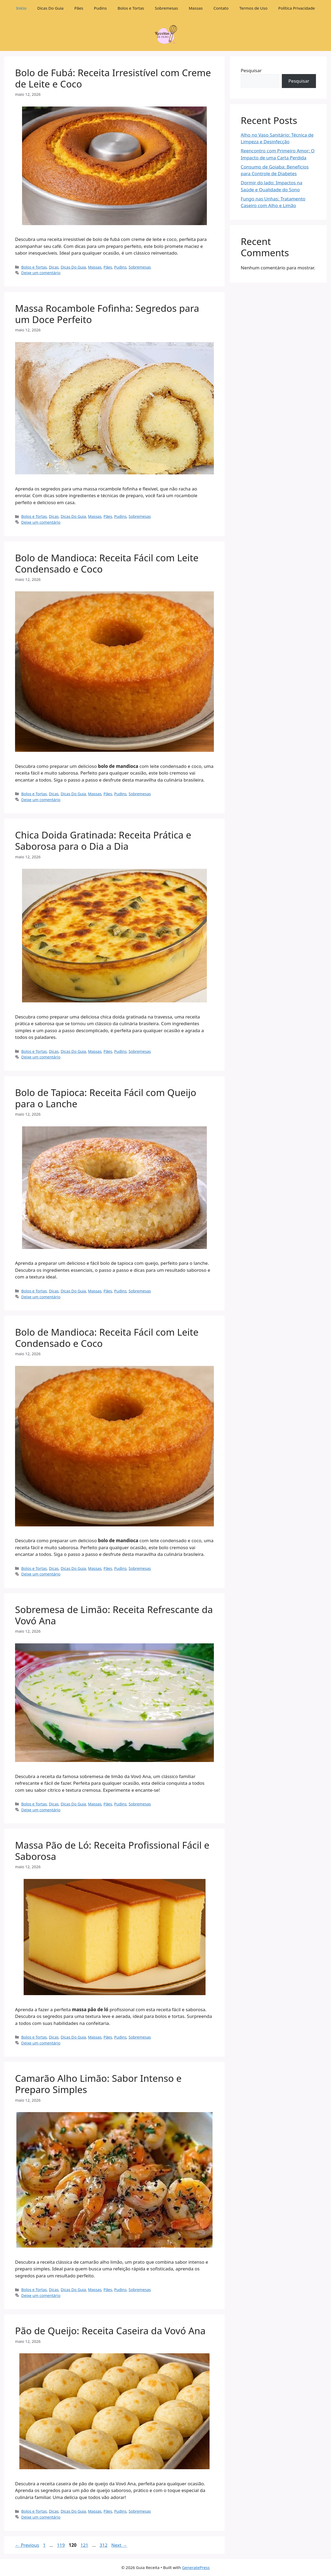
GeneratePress (196, 2567)
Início (21, 8)
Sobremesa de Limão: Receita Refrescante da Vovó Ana (114, 1615)
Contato (220, 8)
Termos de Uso (253, 8)
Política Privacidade (296, 8)
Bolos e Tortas (131, 8)
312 (104, 2545)
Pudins (100, 8)
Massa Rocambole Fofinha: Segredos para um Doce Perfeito (107, 314)
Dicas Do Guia (50, 8)
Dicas (54, 267)
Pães (78, 8)
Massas (196, 8)
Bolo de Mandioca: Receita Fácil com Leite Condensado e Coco (107, 563)
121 (84, 2545)
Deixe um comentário (40, 272)
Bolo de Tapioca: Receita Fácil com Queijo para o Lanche (105, 1098)
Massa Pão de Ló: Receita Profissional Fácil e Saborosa (112, 1851)
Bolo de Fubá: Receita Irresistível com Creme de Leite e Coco (113, 78)
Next (119, 2545)
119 (61, 2545)
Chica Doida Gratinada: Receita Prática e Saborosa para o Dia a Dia (103, 840)
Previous (27, 2545)
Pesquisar (251, 70)
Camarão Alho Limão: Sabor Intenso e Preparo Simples (98, 2084)
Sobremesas (166, 8)
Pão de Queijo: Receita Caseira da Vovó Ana (110, 2330)
